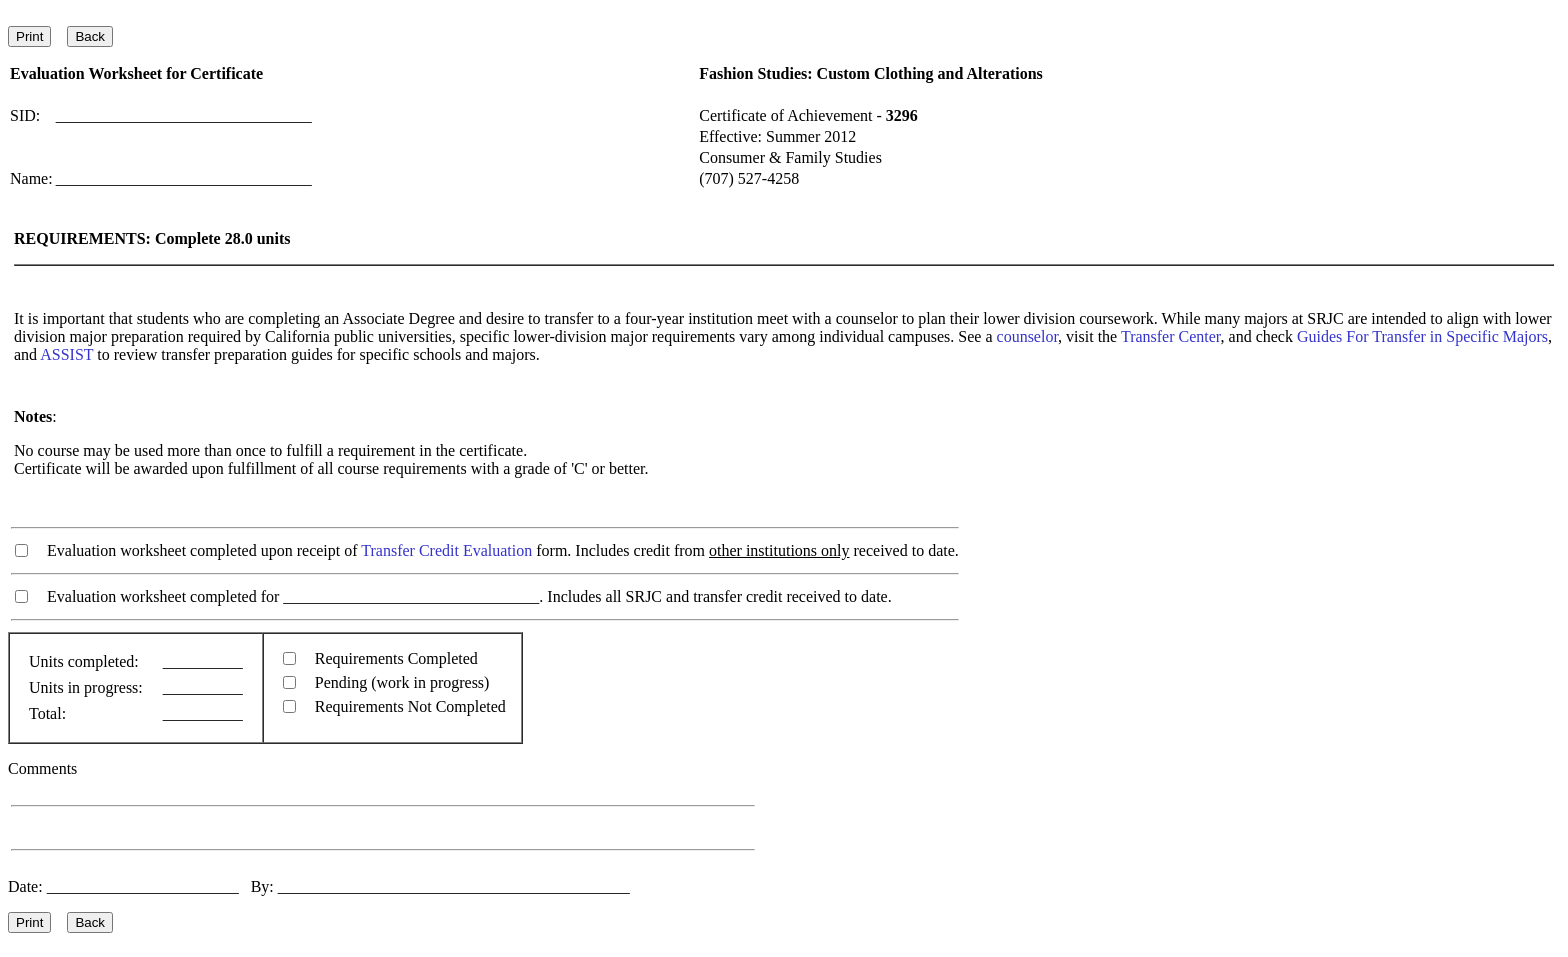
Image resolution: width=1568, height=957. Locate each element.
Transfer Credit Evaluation (446, 550)
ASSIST (66, 354)
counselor (1028, 336)
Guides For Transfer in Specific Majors (1422, 336)
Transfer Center (1171, 336)
